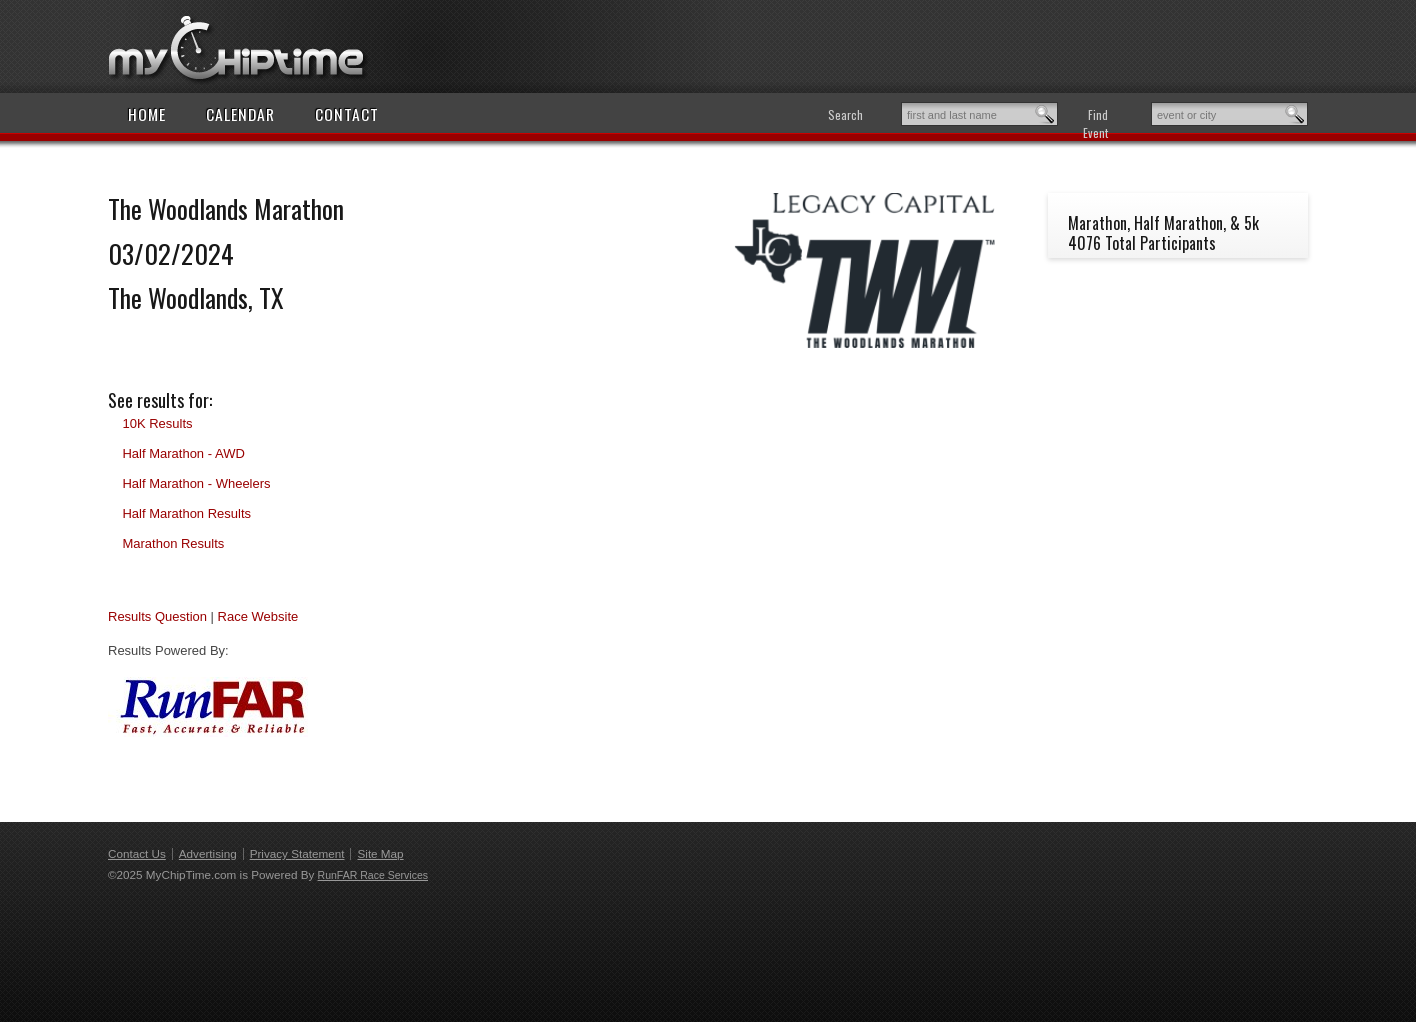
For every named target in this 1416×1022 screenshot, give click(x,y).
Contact (347, 114)
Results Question (157, 616)
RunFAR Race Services (373, 875)
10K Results (157, 423)
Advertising (208, 853)
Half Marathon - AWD (183, 453)
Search (845, 114)
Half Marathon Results (186, 513)
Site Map (380, 853)
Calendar (240, 114)
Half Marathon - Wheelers (196, 483)
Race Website (258, 616)
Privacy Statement (297, 853)
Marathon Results (173, 543)
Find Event (1095, 123)
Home (147, 114)
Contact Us (137, 853)
